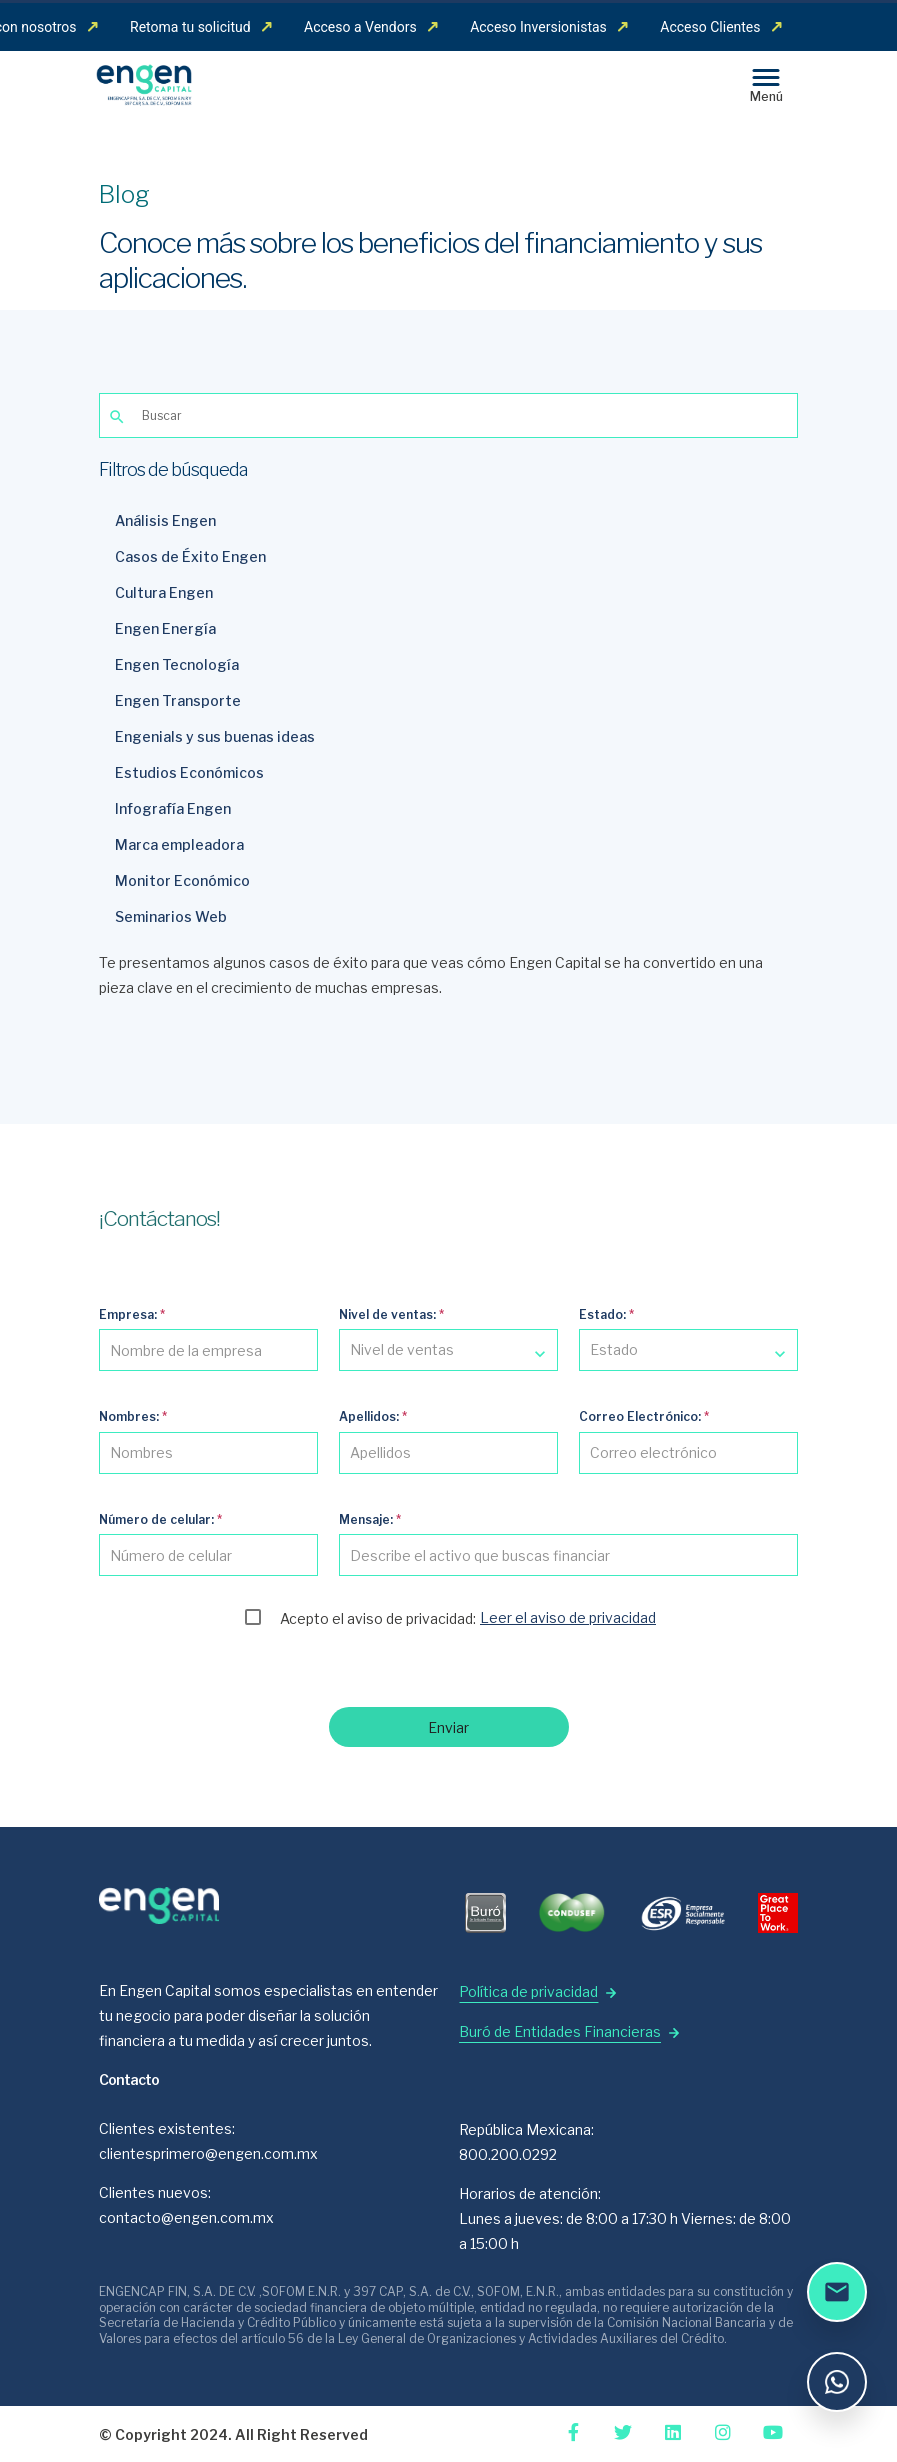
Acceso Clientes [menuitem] (721, 27)
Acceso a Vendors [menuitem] (371, 27)
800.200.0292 (508, 2154)
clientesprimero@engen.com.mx (208, 2153)
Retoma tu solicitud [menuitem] (201, 27)
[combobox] (448, 1350)
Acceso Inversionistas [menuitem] (549, 27)
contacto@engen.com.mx (186, 2217)
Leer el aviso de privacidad (568, 1617)
